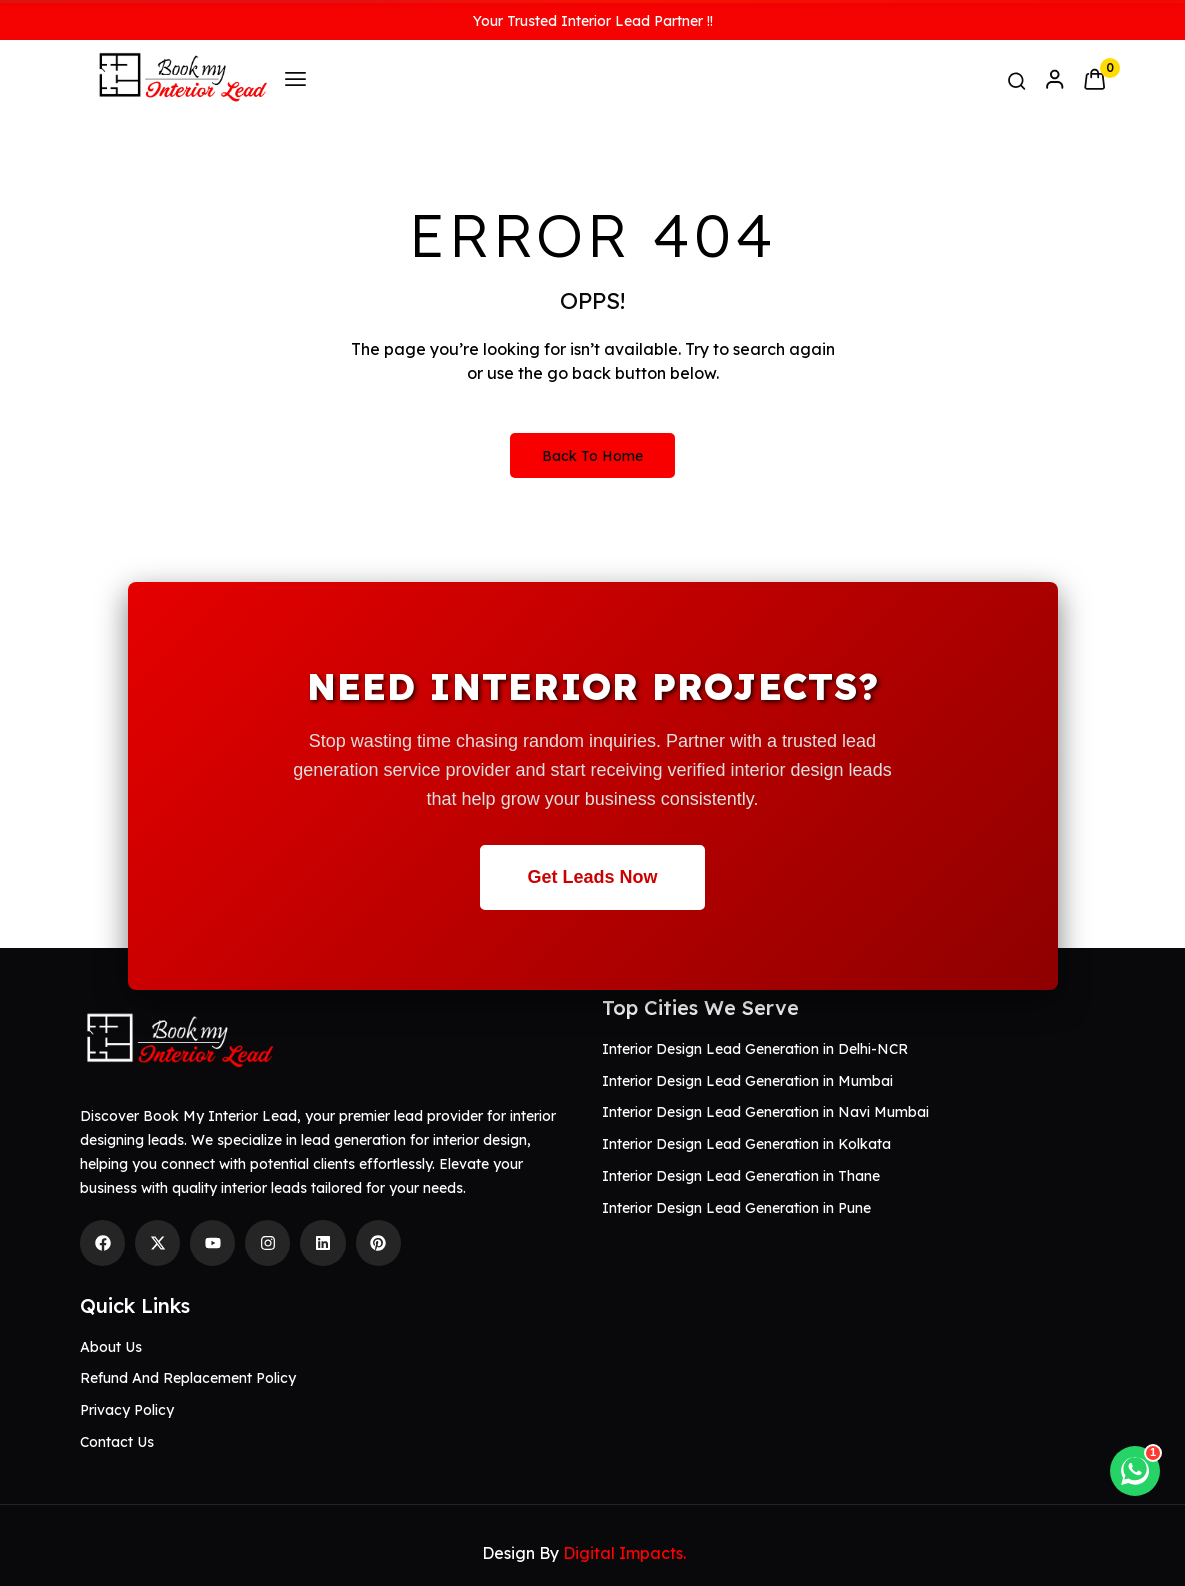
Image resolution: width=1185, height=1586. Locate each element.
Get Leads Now (592, 877)
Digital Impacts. (624, 1553)
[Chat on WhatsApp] (1135, 1471)
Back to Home (592, 456)
